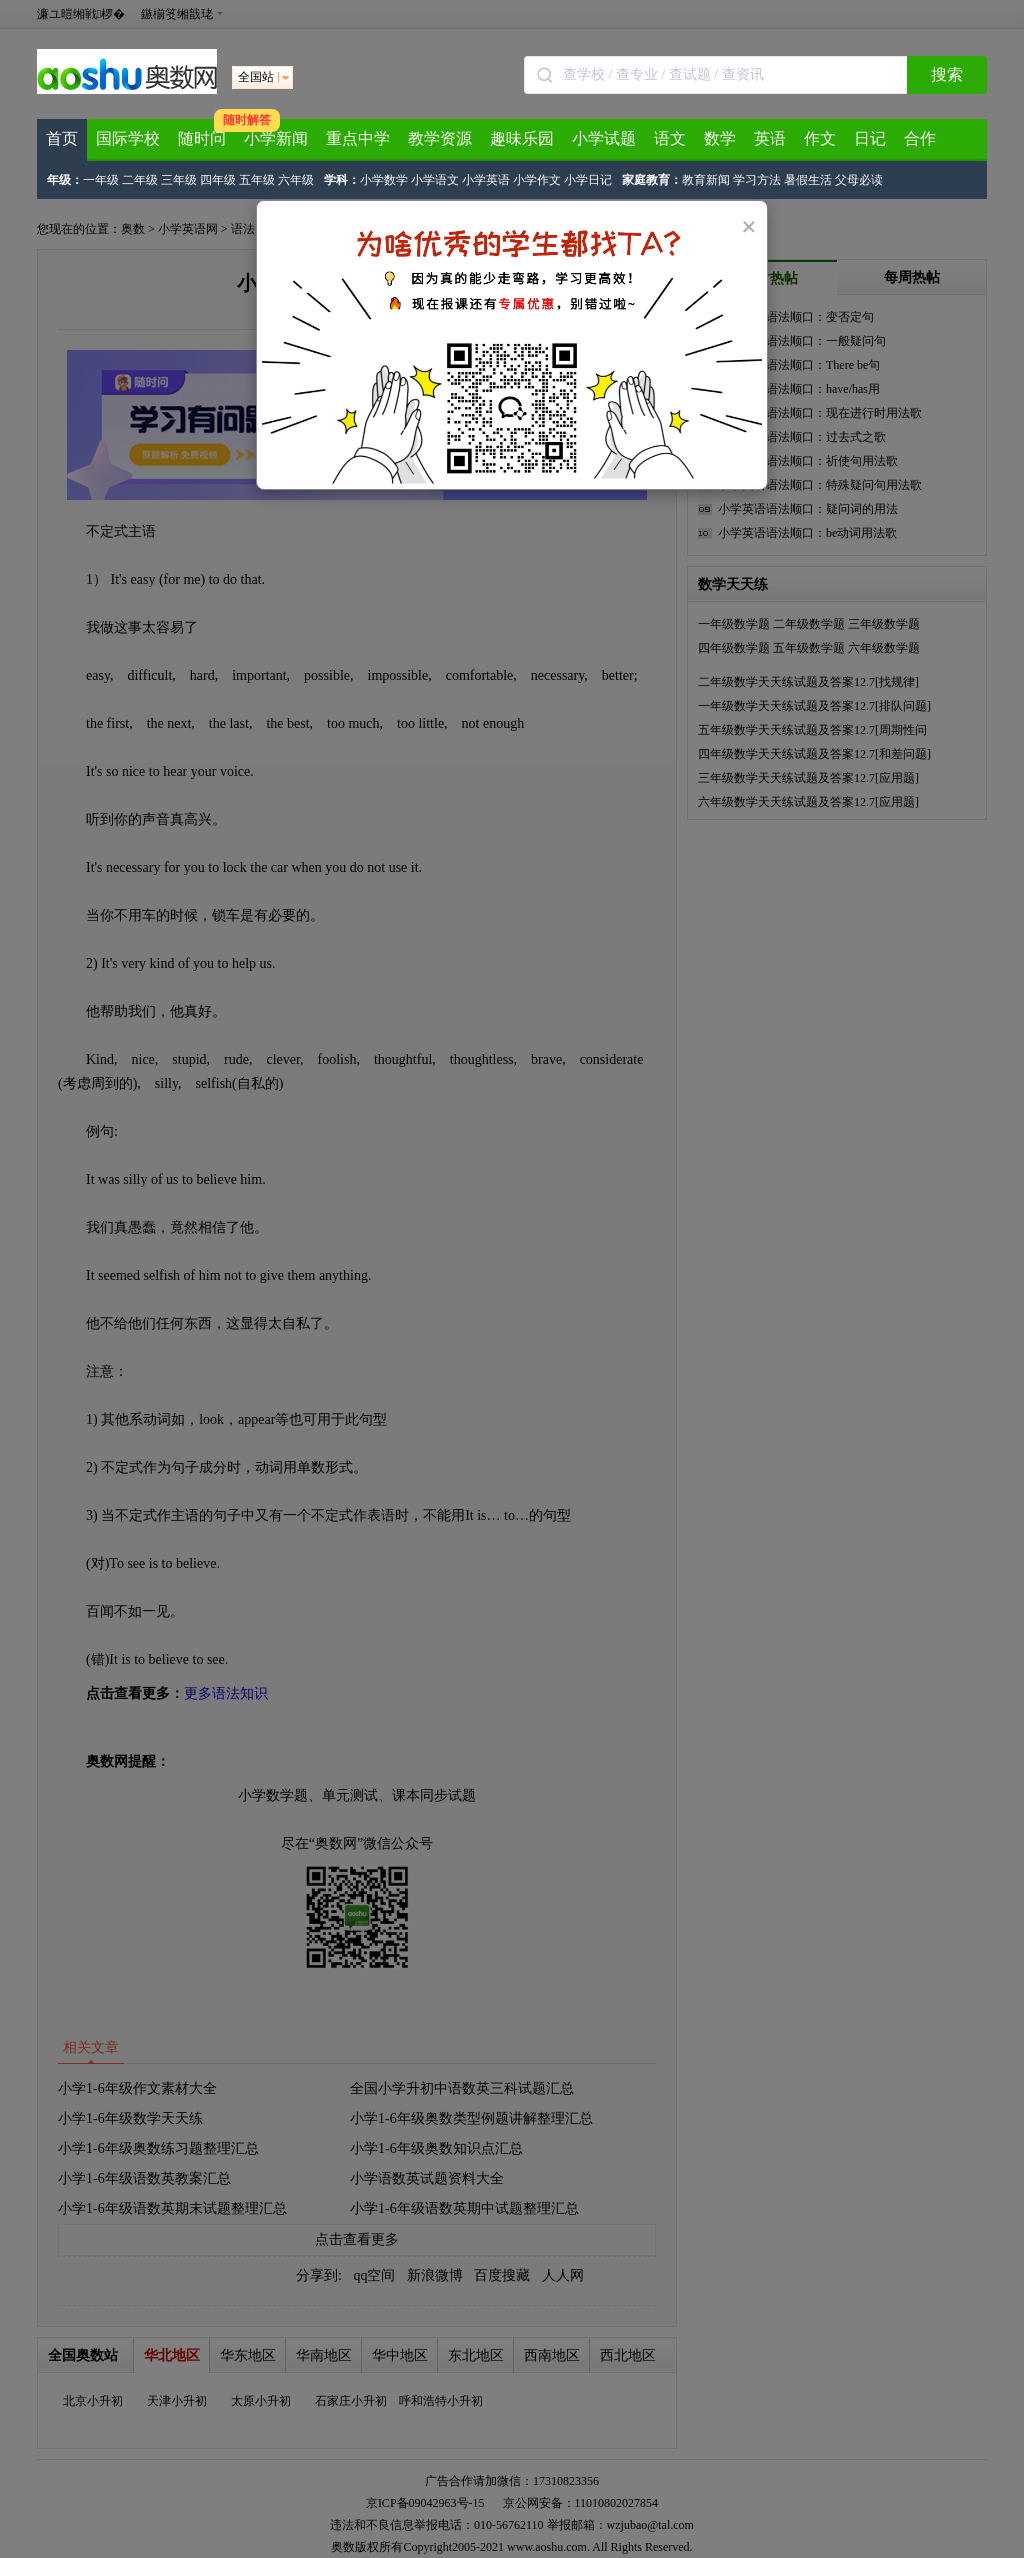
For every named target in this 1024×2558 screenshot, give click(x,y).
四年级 (218, 180)
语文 (670, 138)
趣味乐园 (522, 138)
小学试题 (604, 138)
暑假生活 (808, 180)
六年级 (296, 180)
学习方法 (757, 180)
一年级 (101, 180)
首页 (62, 138)
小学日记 (588, 180)
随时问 (202, 138)
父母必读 (859, 180)
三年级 (179, 180)
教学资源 (440, 138)
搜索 (947, 74)
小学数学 (384, 180)
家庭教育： (652, 180)
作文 (820, 138)
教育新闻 (706, 180)
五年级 (257, 180)
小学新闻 (276, 138)
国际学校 (128, 138)
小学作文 (537, 180)
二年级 (140, 180)
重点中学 (358, 138)
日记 (870, 138)
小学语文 (435, 180)
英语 (770, 138)
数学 (720, 138)
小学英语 (486, 180)
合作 (920, 138)
